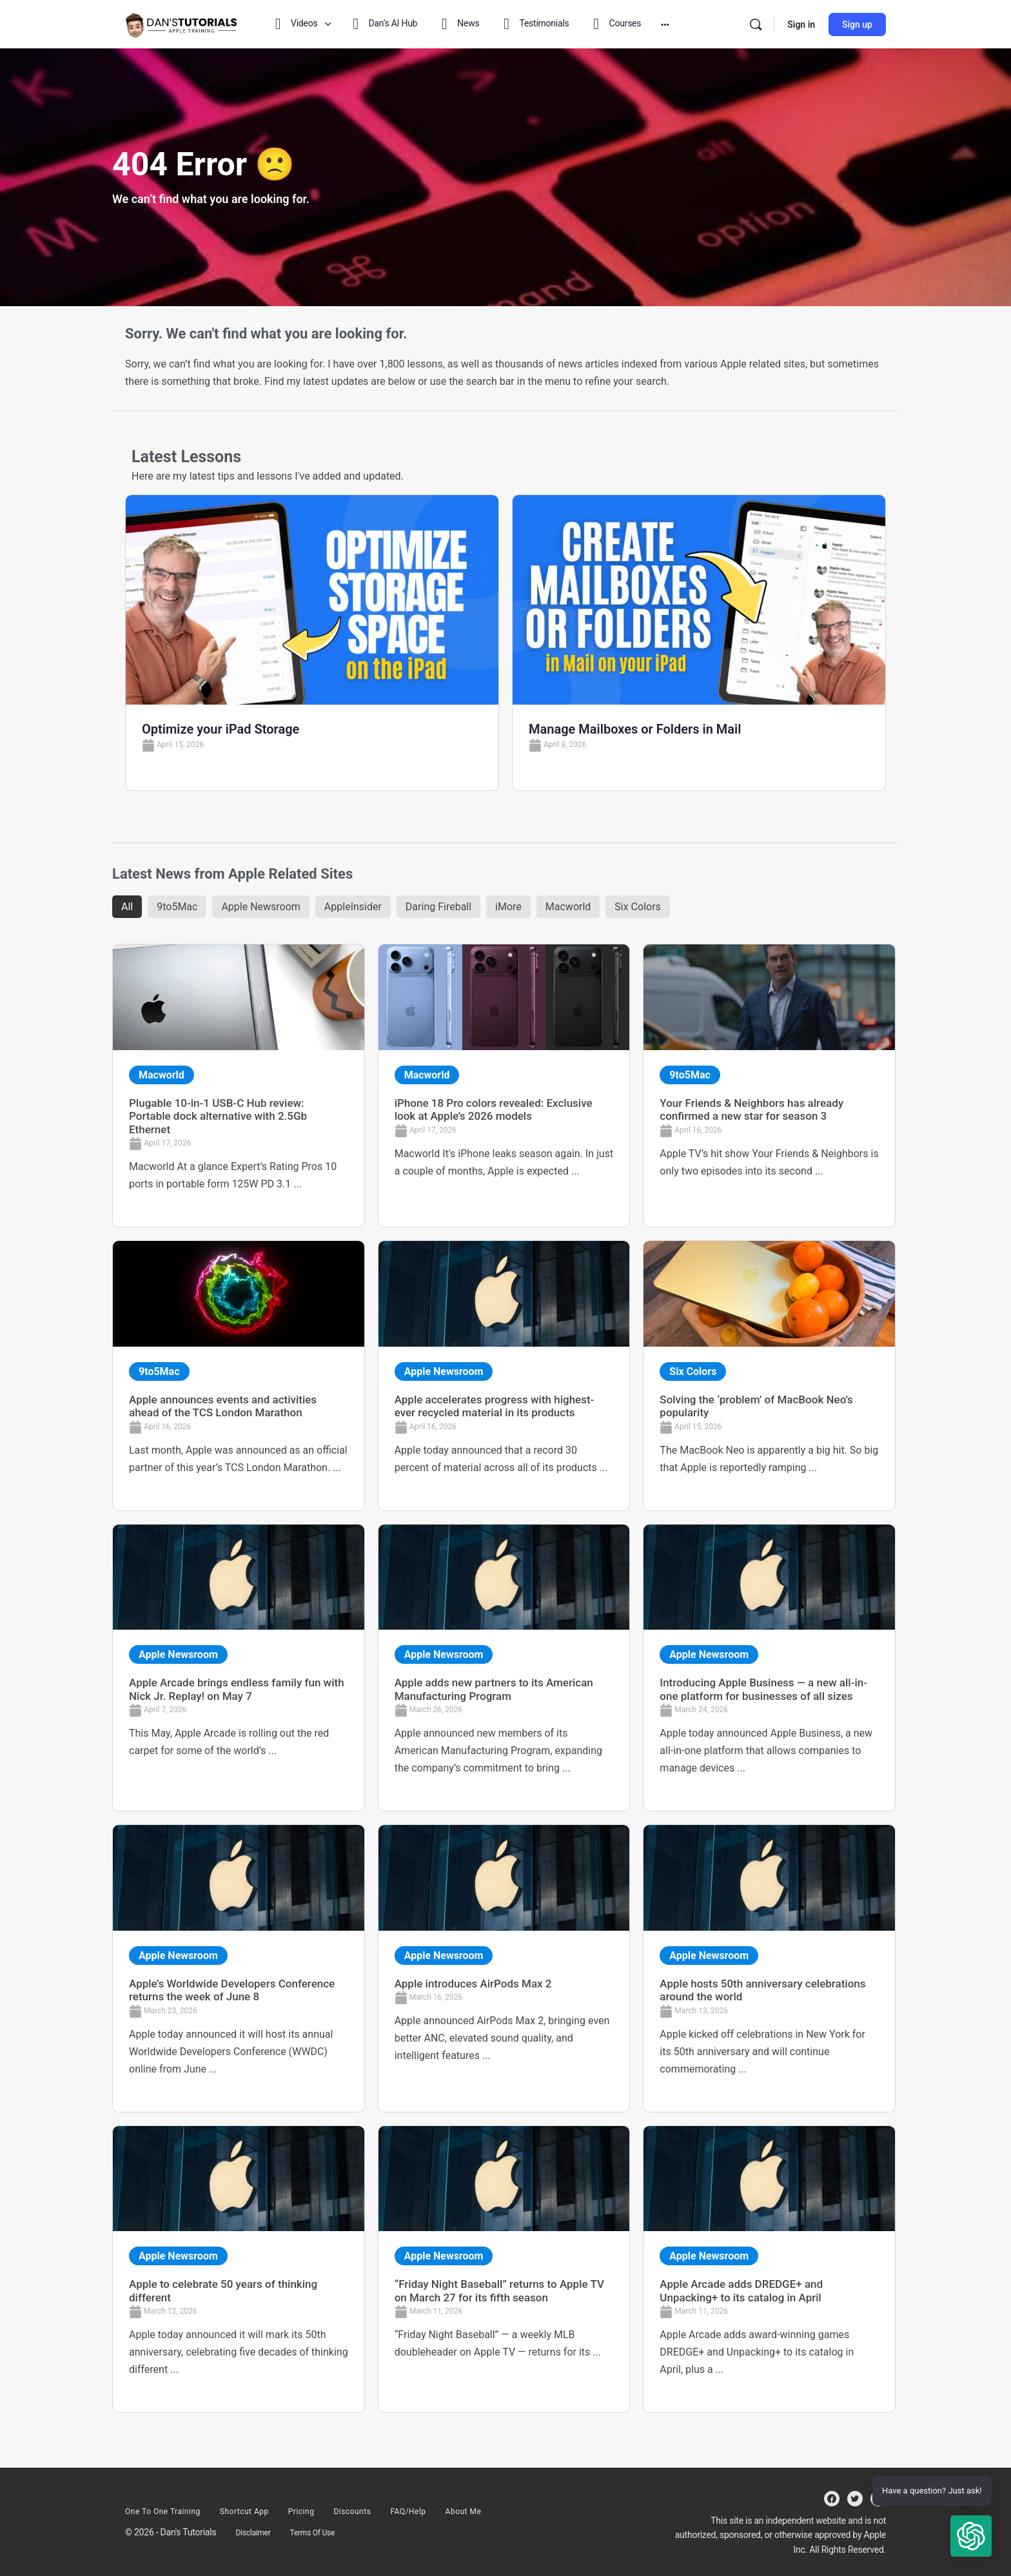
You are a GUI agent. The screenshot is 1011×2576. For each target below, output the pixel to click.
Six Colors (637, 907)
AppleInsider (353, 907)
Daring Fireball (438, 907)
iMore (508, 907)
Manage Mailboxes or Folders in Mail (635, 729)
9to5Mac (177, 907)
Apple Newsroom (260, 907)
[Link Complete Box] (238, 1085)
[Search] (756, 24)
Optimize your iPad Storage (220, 729)
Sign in (801, 24)
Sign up (857, 24)
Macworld (568, 907)
